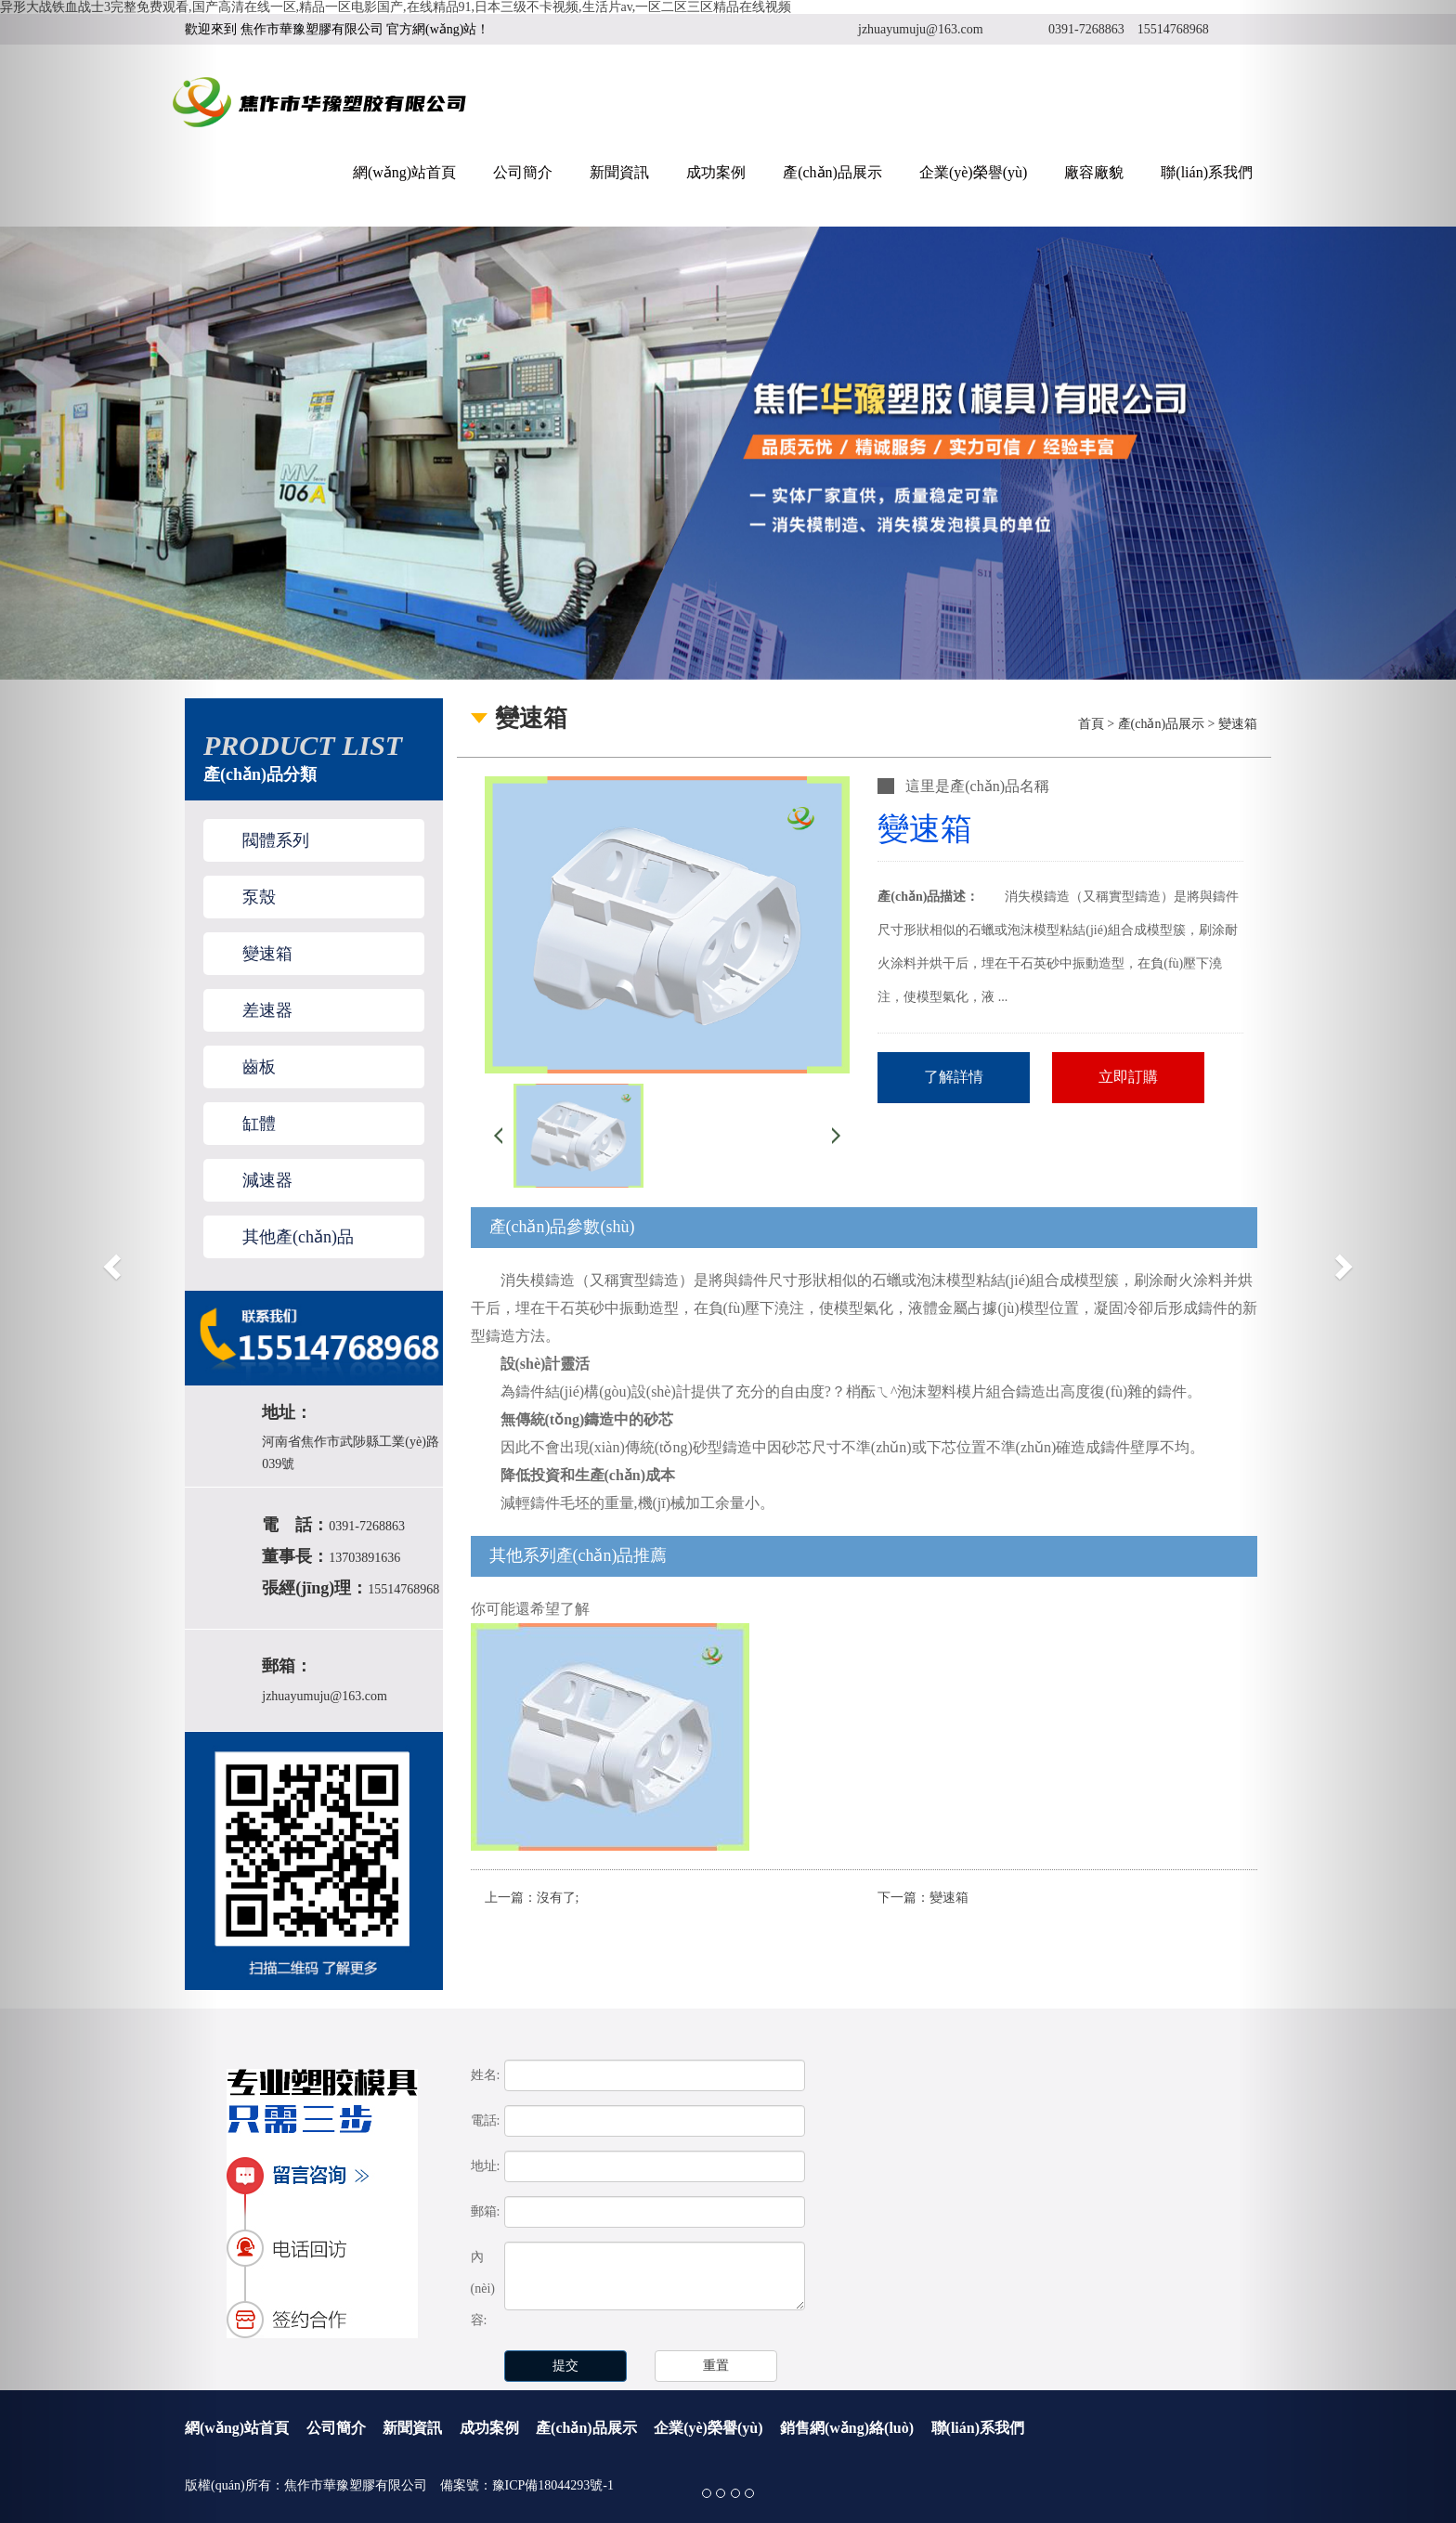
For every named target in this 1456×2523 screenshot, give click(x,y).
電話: (485, 2120)
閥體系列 (275, 840)
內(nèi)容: (483, 2288)
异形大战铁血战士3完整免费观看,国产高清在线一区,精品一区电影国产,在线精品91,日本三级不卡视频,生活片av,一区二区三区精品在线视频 (395, 7)
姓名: (485, 2075)
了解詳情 (953, 1077)
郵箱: (485, 2211)
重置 (716, 2366)
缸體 (259, 1123)
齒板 (259, 1067)
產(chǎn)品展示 (832, 172)
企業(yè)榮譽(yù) (973, 172)
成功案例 (716, 172)
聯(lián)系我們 (1207, 172)
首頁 (1091, 724)
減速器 (267, 1180)
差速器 (267, 1010)
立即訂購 (1128, 1077)
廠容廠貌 (1094, 172)
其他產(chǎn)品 (298, 1237)
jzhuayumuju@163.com (920, 29)
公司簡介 (522, 172)
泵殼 (259, 897)
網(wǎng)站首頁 (404, 172)
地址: (485, 2166)
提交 (565, 2366)
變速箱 (267, 953)
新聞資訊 (619, 172)
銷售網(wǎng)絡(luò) (847, 2428)
